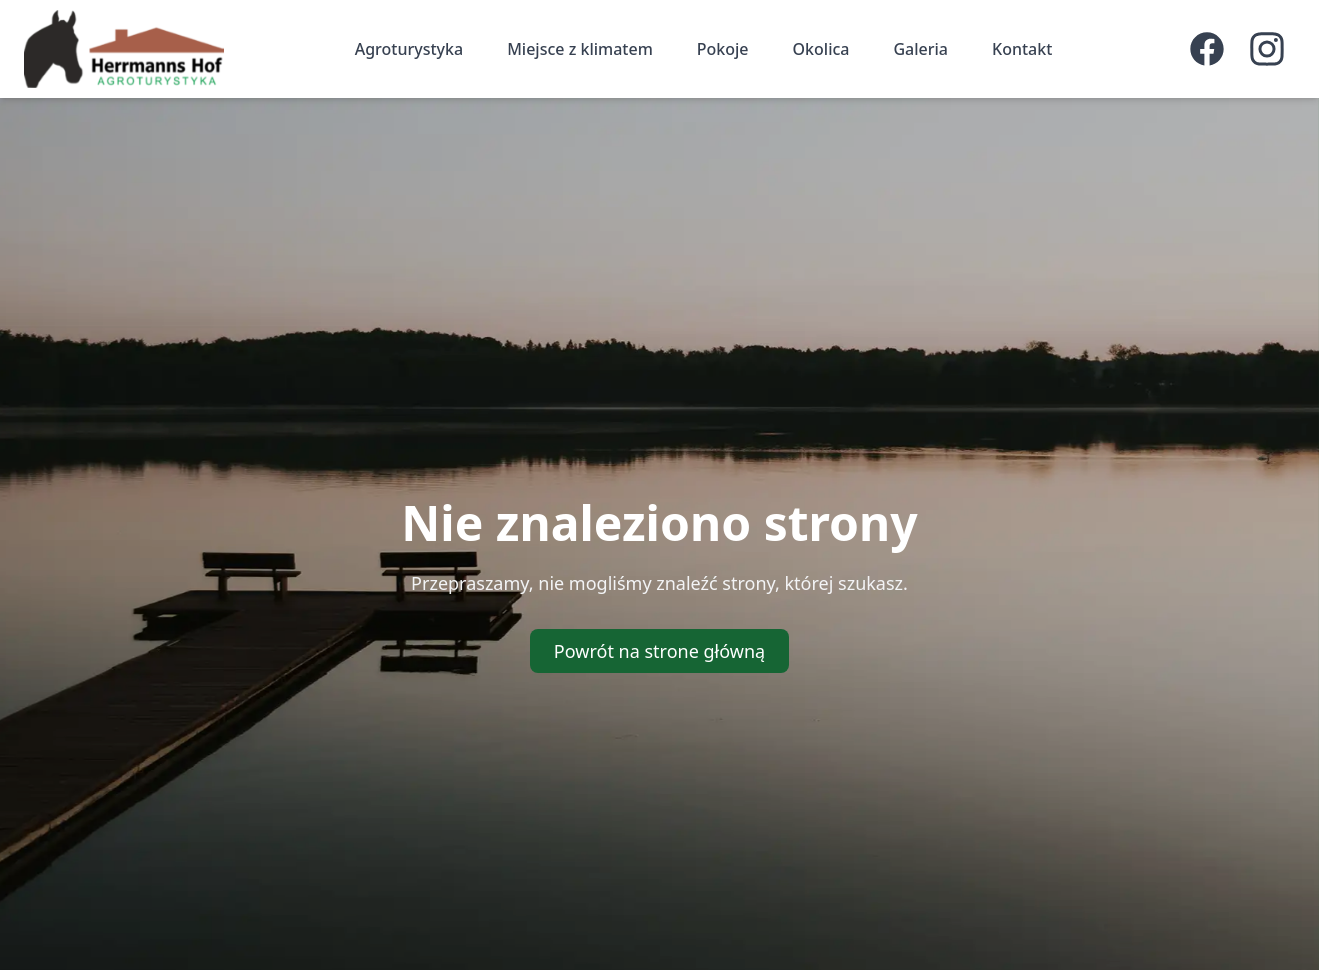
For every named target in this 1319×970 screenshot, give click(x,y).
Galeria (920, 49)
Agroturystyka (409, 49)
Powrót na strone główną (659, 651)
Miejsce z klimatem (580, 49)
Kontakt (1022, 49)
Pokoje (723, 49)
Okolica (821, 49)
